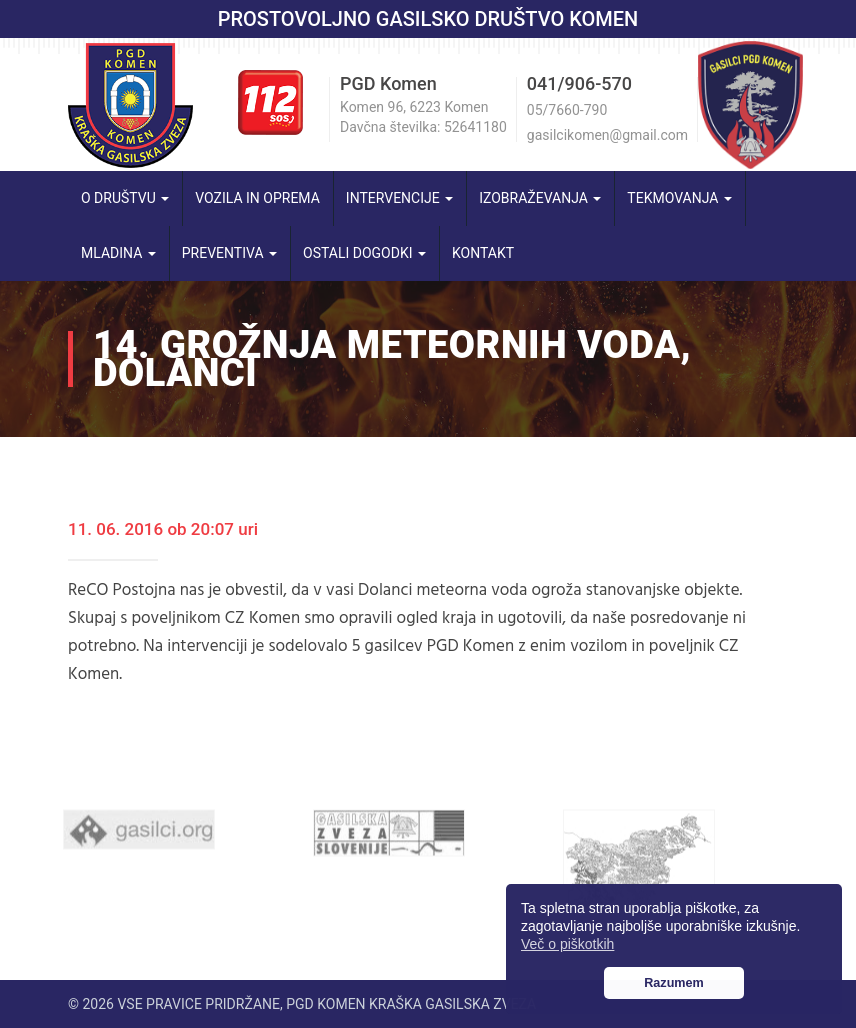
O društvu (125, 198)
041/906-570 (579, 83)
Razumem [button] (674, 983)
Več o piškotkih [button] (567, 944)
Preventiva (229, 253)
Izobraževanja (540, 198)
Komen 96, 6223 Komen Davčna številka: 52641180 (423, 117)
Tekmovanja (679, 198)
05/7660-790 (567, 110)
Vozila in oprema (257, 198)
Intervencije (399, 198)
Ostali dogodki (364, 253)
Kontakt (483, 253)
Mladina (118, 253)
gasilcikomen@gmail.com (607, 135)
